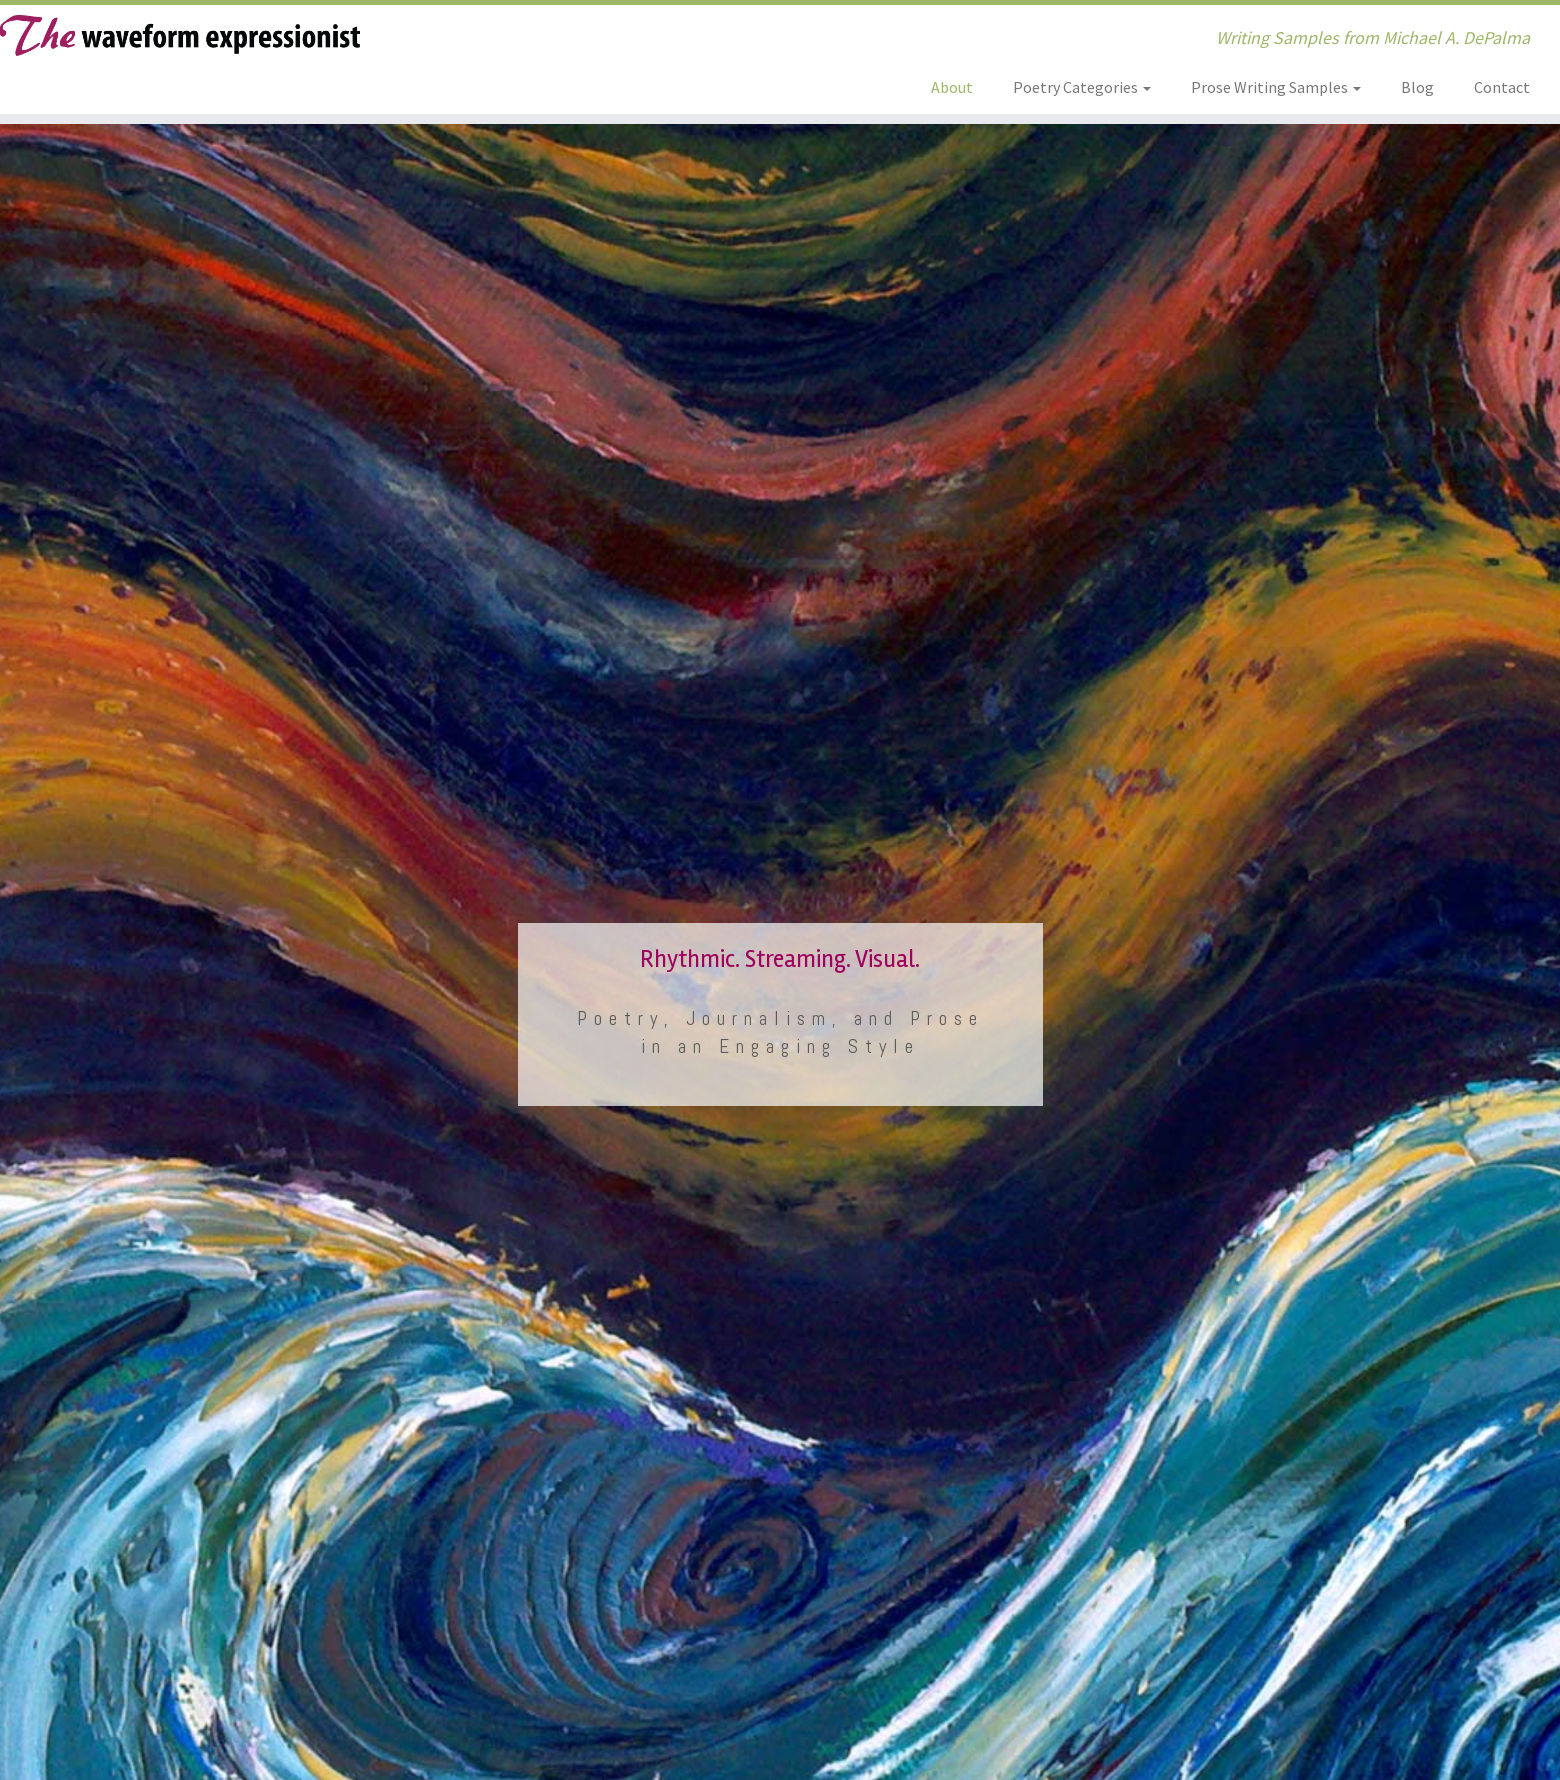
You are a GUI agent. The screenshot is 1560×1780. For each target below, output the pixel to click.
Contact (1502, 87)
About (952, 87)
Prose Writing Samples (1276, 87)
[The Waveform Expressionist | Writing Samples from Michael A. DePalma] (180, 35)
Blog (1417, 87)
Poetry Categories (1082, 87)
